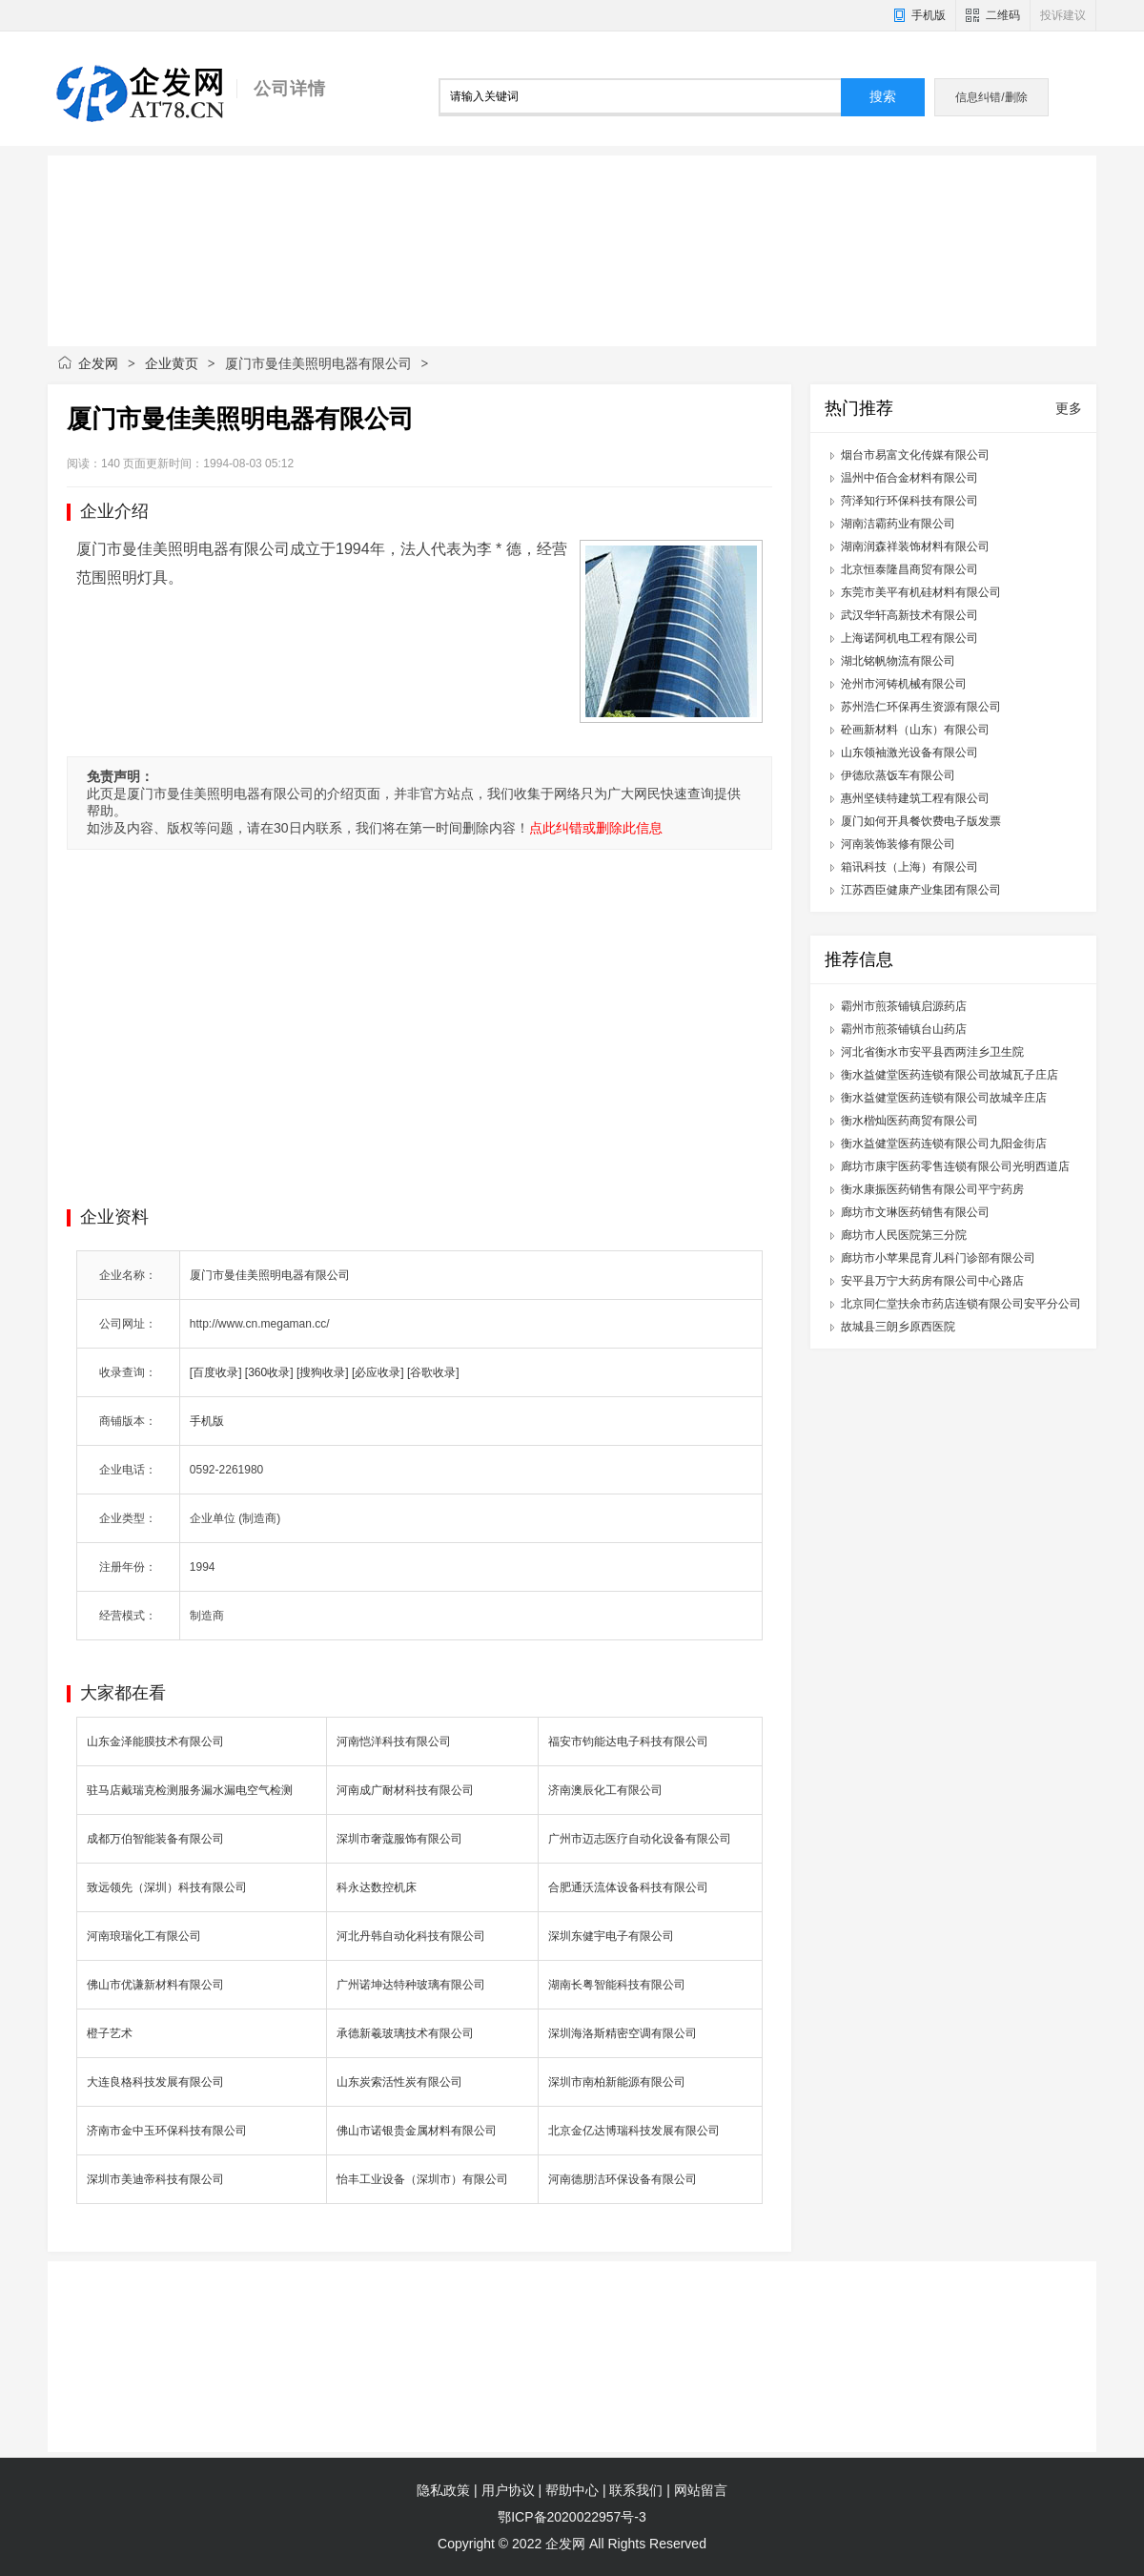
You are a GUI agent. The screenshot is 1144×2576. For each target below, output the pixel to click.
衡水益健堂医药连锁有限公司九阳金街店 (944, 1143)
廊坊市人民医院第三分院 (904, 1235)
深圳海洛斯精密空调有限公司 (622, 2033)
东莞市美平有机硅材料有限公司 (921, 592)
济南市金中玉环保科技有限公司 (167, 2130)
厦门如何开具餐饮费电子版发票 (921, 821)
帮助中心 (572, 2490)
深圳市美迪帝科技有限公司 (155, 2179)
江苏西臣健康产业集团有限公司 (921, 889)
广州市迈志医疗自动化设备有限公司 (639, 1838)
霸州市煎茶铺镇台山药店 (904, 1029)
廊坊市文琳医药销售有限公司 (915, 1212)
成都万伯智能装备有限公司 (155, 1838)
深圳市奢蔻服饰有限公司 (399, 1838)
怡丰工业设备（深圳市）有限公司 (422, 2179)
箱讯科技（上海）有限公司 (909, 867)
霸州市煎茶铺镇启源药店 (904, 1006)
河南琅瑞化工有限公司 (144, 1936)
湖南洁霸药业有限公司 (898, 523)
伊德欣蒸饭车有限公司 (898, 775)
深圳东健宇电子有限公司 (611, 1936)
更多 (1068, 408)
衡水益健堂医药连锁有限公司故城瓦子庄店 (949, 1075)
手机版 (928, 15)
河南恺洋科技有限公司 (394, 1741)
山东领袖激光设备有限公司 (909, 752)
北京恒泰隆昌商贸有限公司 (909, 569)
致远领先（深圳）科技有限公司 (167, 1887)
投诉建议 (1063, 15)
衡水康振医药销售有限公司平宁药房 (932, 1189)
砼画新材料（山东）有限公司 (915, 729)
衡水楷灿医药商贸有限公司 (909, 1120)
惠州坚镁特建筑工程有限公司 (915, 798)
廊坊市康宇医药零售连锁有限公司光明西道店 (955, 1166)
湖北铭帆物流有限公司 (898, 661)
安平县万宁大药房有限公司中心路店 (932, 1281)
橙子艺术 (110, 2033)
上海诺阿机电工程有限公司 (909, 638)
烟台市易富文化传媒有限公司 (915, 455)
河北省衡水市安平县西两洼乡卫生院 (932, 1052)
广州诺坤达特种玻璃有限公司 (411, 1984)
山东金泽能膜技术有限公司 (155, 1741)
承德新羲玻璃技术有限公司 (405, 2033)
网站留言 (700, 2490)
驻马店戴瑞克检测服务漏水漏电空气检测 (190, 1790)
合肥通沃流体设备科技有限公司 (628, 1887)
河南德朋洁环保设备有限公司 (622, 2179)
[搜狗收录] (322, 1372)
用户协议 (508, 2490)
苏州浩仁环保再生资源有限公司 (921, 706)
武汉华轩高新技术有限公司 (909, 615)
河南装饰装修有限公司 (898, 844)
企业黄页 (171, 363)
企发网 (98, 363)
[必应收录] (378, 1372)
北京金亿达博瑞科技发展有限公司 (634, 2130)
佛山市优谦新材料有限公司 (155, 1984)
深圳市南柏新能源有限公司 (616, 2082)
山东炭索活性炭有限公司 (399, 2082)
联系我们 (636, 2490)
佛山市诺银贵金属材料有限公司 (417, 2130)
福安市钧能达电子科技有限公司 (628, 1741)
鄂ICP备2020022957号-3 (572, 2516)
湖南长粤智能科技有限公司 (616, 1984)
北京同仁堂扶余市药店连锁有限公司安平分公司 (961, 1303)
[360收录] (269, 1372)
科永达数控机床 (377, 1887)
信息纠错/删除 (991, 97)
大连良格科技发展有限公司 (155, 2082)
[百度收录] (216, 1372)
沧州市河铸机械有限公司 (904, 683)
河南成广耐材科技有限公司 (405, 1790)
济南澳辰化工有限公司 (605, 1790)
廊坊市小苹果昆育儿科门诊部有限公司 (938, 1258)
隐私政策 (443, 2490)
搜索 (882, 97)
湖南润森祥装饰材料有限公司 (915, 546)
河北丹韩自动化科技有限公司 (411, 1936)
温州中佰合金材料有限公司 (909, 477)
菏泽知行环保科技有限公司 (909, 500)
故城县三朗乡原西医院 (898, 1326)
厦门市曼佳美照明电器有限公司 (270, 1275)
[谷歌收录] (433, 1372)
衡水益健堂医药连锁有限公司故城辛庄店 (944, 1097)
